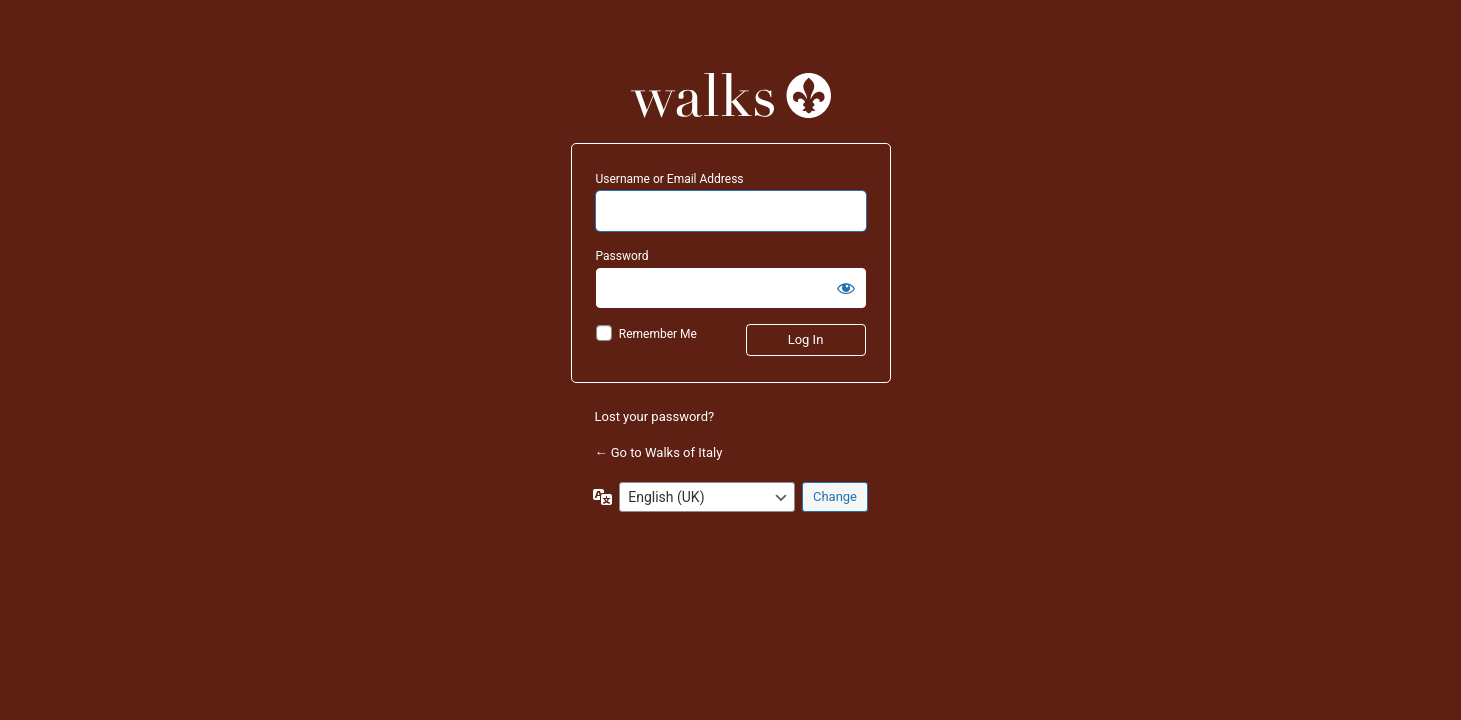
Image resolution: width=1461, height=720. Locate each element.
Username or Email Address (670, 179)
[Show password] (846, 288)
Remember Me (658, 334)
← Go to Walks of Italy (659, 452)
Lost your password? (655, 416)
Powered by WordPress (731, 95)
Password (622, 256)
